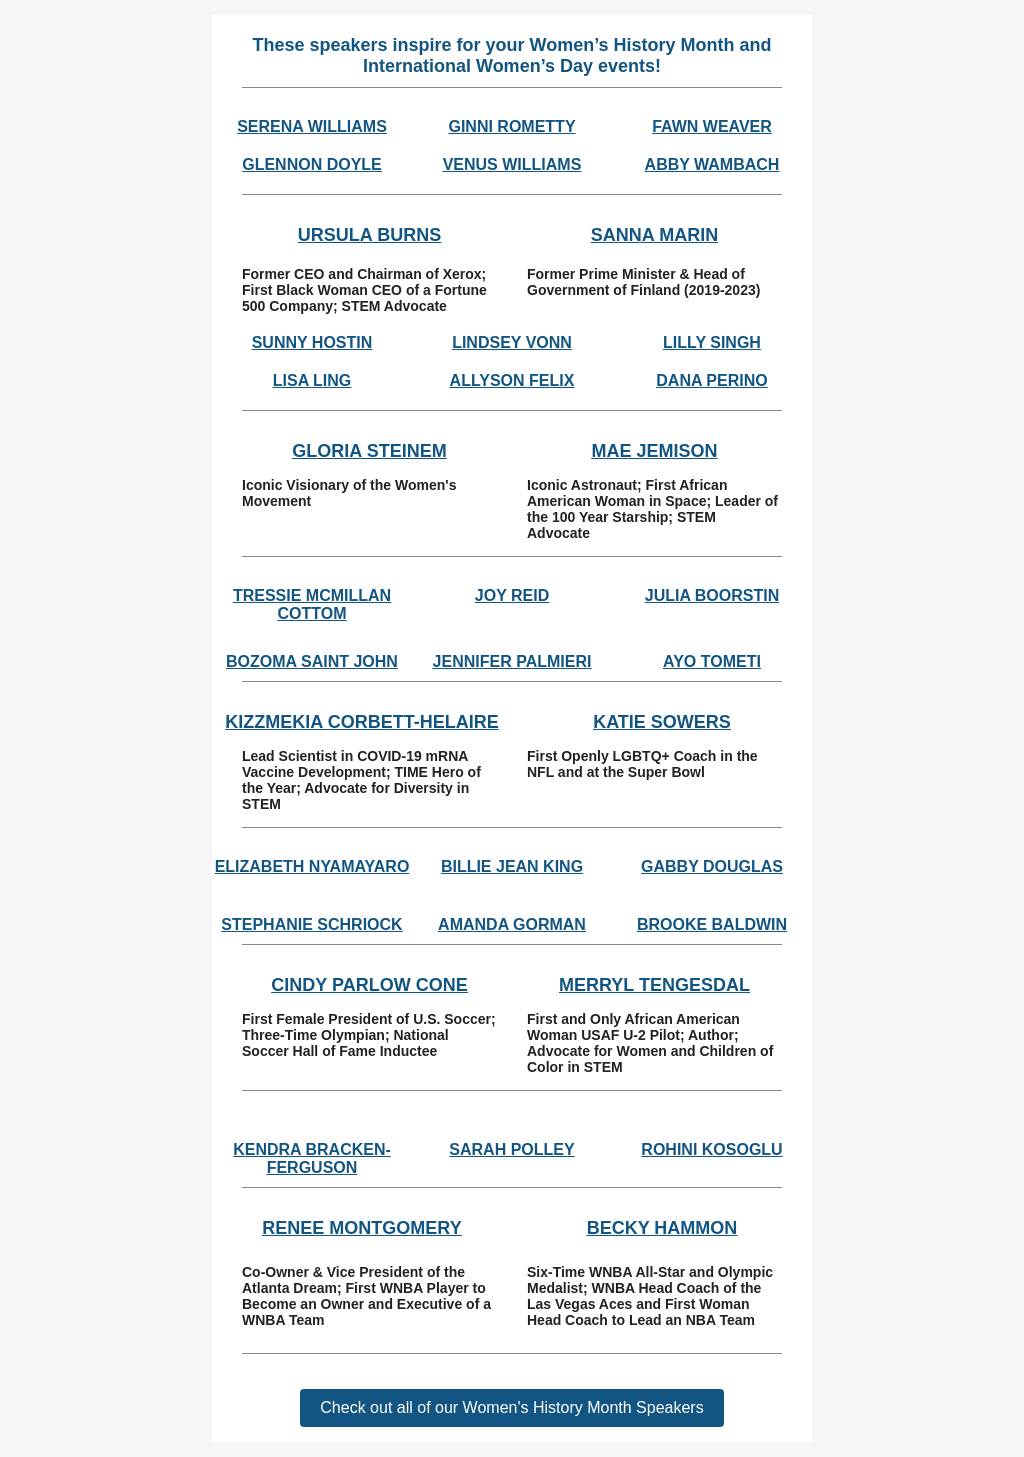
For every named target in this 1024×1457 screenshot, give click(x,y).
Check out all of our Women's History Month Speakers (511, 1407)
